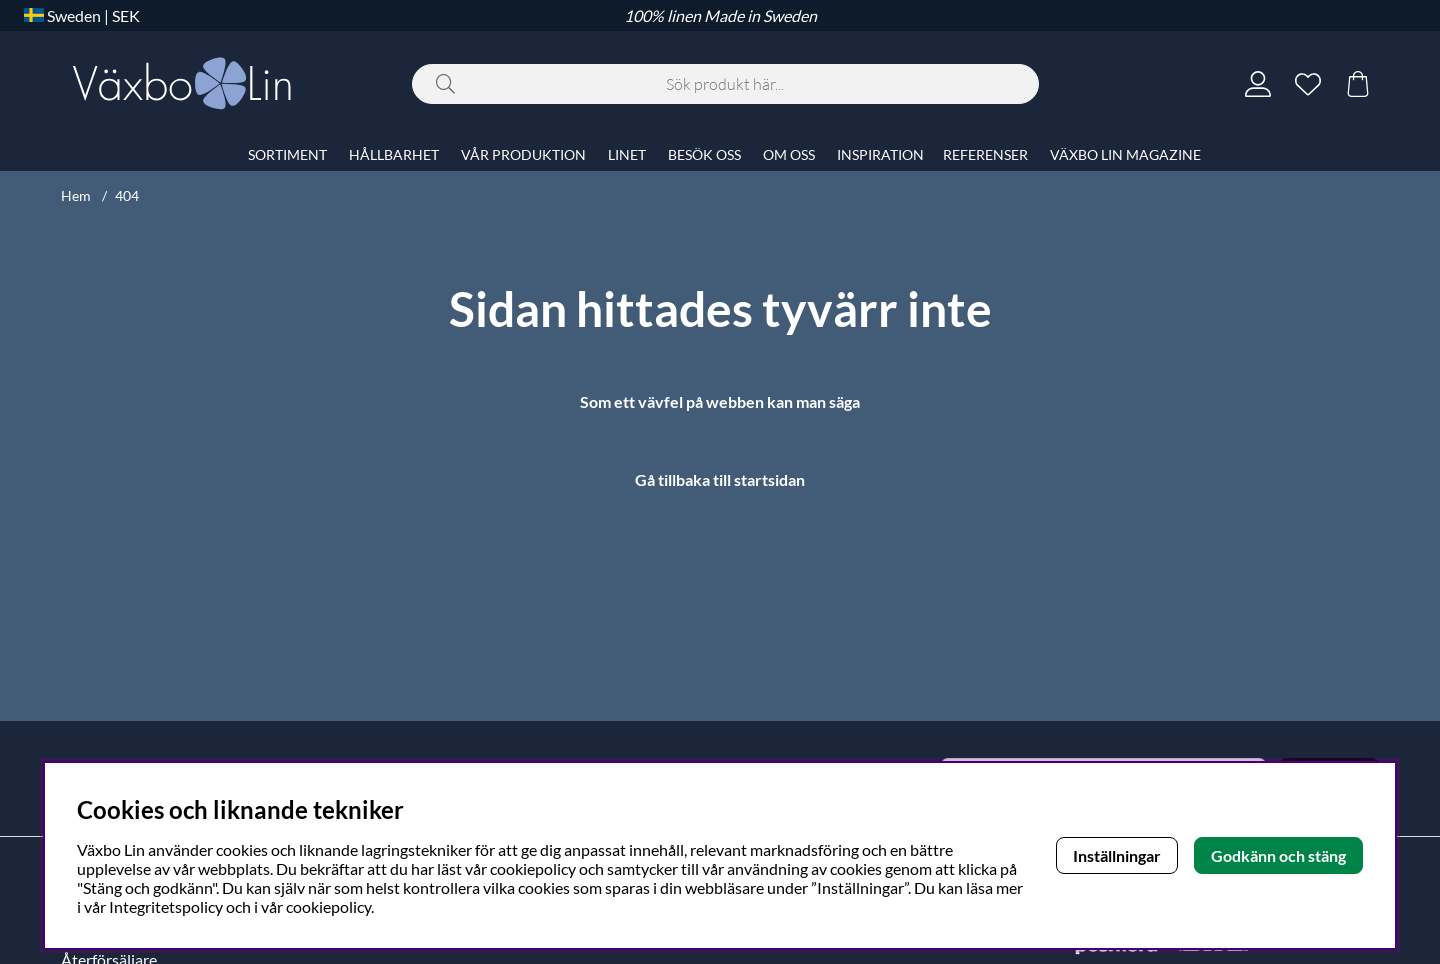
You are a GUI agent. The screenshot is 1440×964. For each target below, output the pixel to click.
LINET (627, 154)
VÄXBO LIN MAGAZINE (1125, 154)
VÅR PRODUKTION (523, 154)
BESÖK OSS (704, 154)
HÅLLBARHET (394, 154)
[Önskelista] (1308, 84)
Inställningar (1117, 855)
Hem (76, 195)
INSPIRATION (880, 154)
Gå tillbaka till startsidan (720, 479)
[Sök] (725, 84)
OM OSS (789, 154)
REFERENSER (985, 154)
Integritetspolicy (166, 906)
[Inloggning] (1258, 84)
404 (127, 195)
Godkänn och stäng (1278, 855)
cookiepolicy (328, 906)
